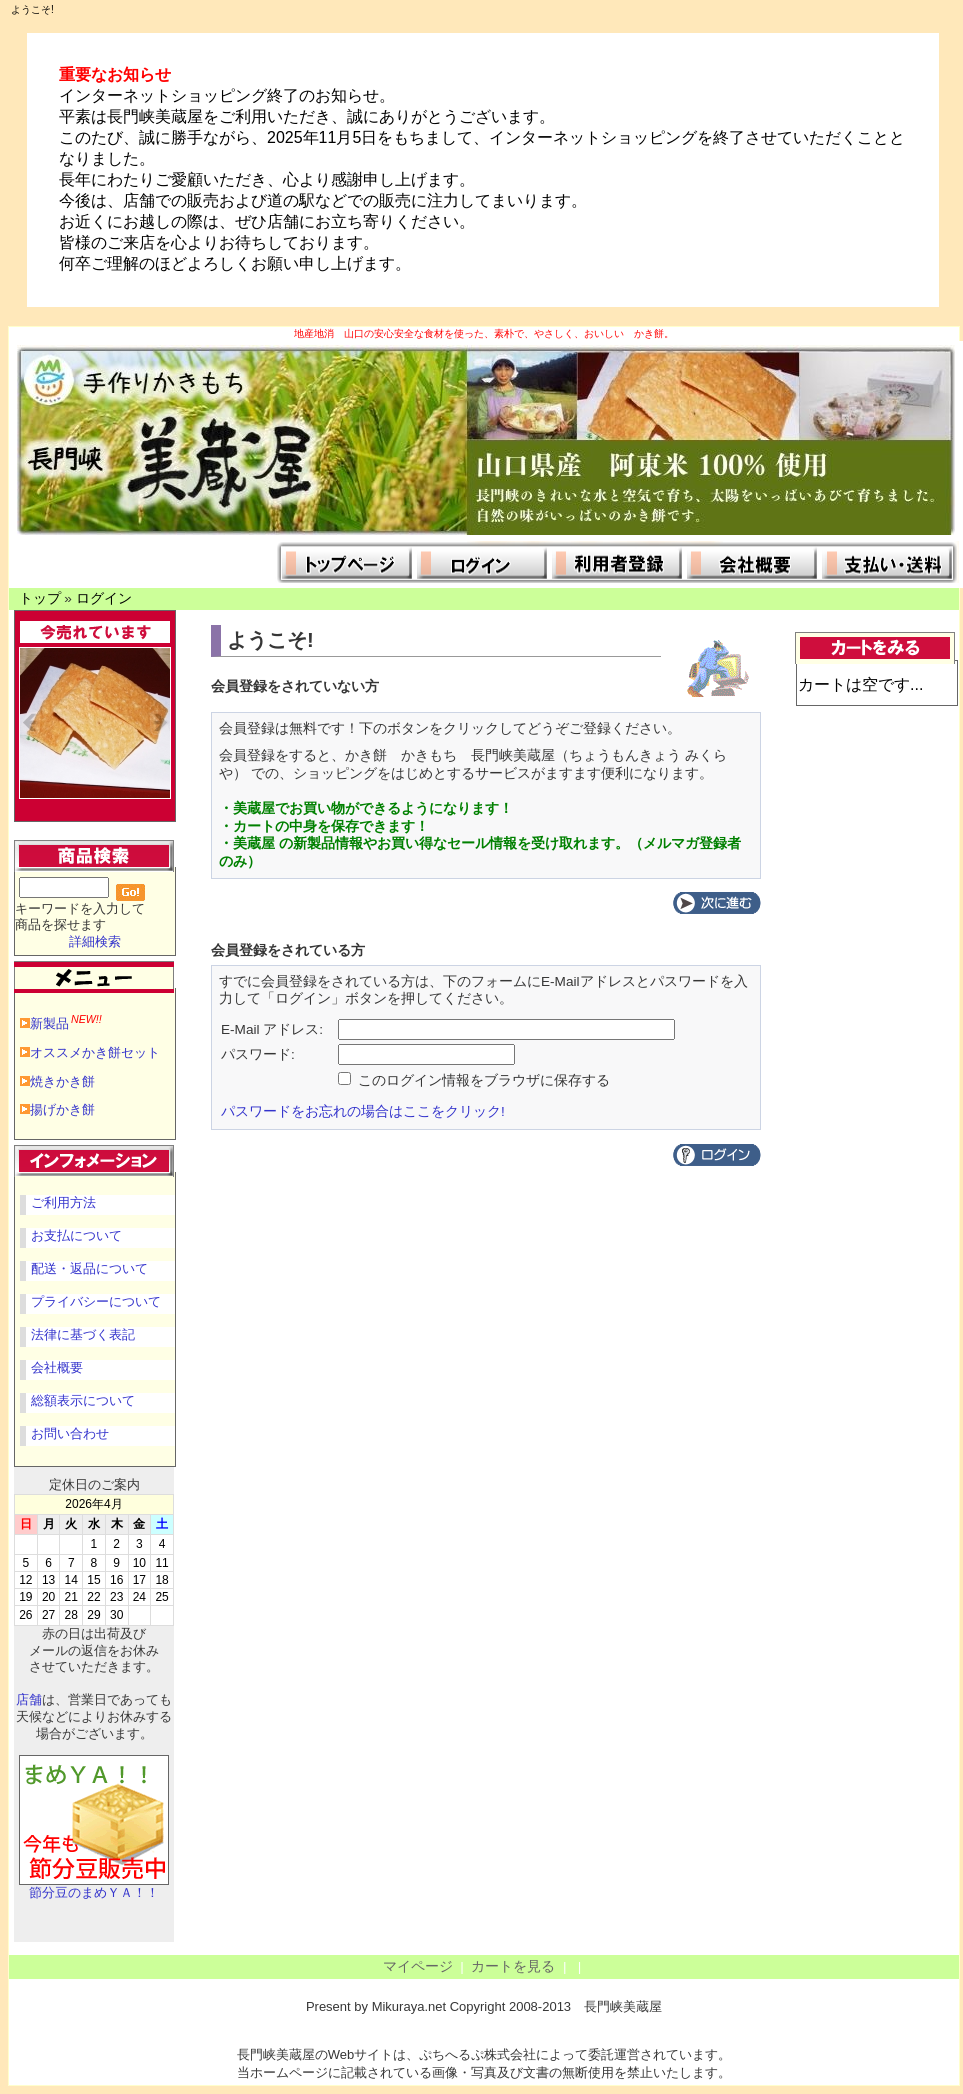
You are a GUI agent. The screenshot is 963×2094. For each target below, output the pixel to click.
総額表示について (83, 1400)
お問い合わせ (70, 1433)
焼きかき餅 (62, 1081)
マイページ (418, 1966)
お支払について (76, 1235)
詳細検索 (95, 941)
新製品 (66, 1023)
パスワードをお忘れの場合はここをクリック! (363, 1111)
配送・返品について (89, 1268)
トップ (40, 598)
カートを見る (513, 1966)
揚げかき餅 (62, 1109)
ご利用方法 (63, 1202)
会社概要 (57, 1367)
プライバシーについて (96, 1301)
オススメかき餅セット (95, 1052)
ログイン (104, 598)
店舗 (29, 1699)
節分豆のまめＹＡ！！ (94, 1886)
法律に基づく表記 (83, 1334)
